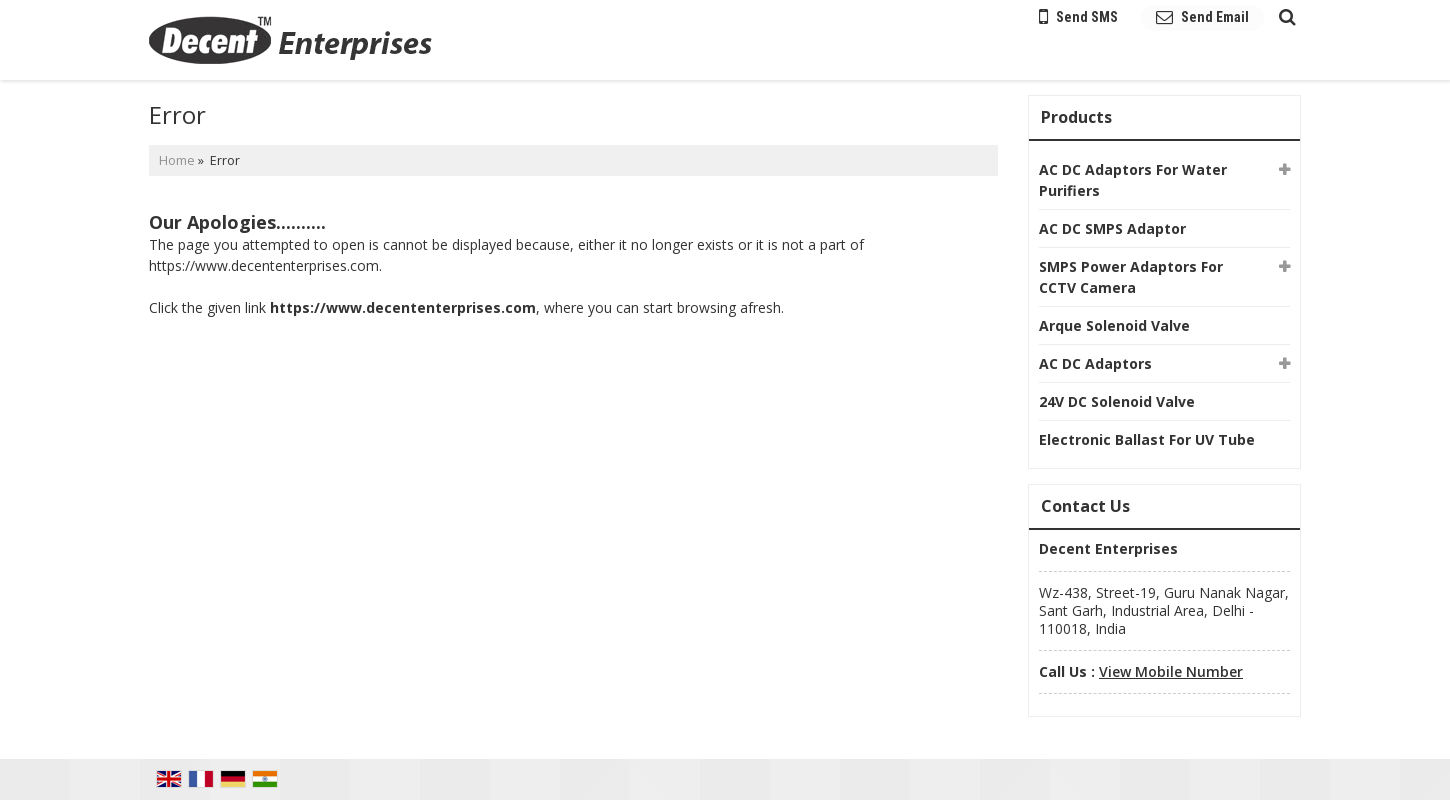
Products (1076, 117)
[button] (1171, 671)
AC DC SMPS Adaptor (1112, 228)
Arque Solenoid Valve (1114, 325)
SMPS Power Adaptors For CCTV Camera (1131, 277)
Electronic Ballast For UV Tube (1147, 439)
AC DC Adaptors (1095, 363)
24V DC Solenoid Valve (1117, 401)
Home (177, 160)
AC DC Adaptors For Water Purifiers (1133, 180)
